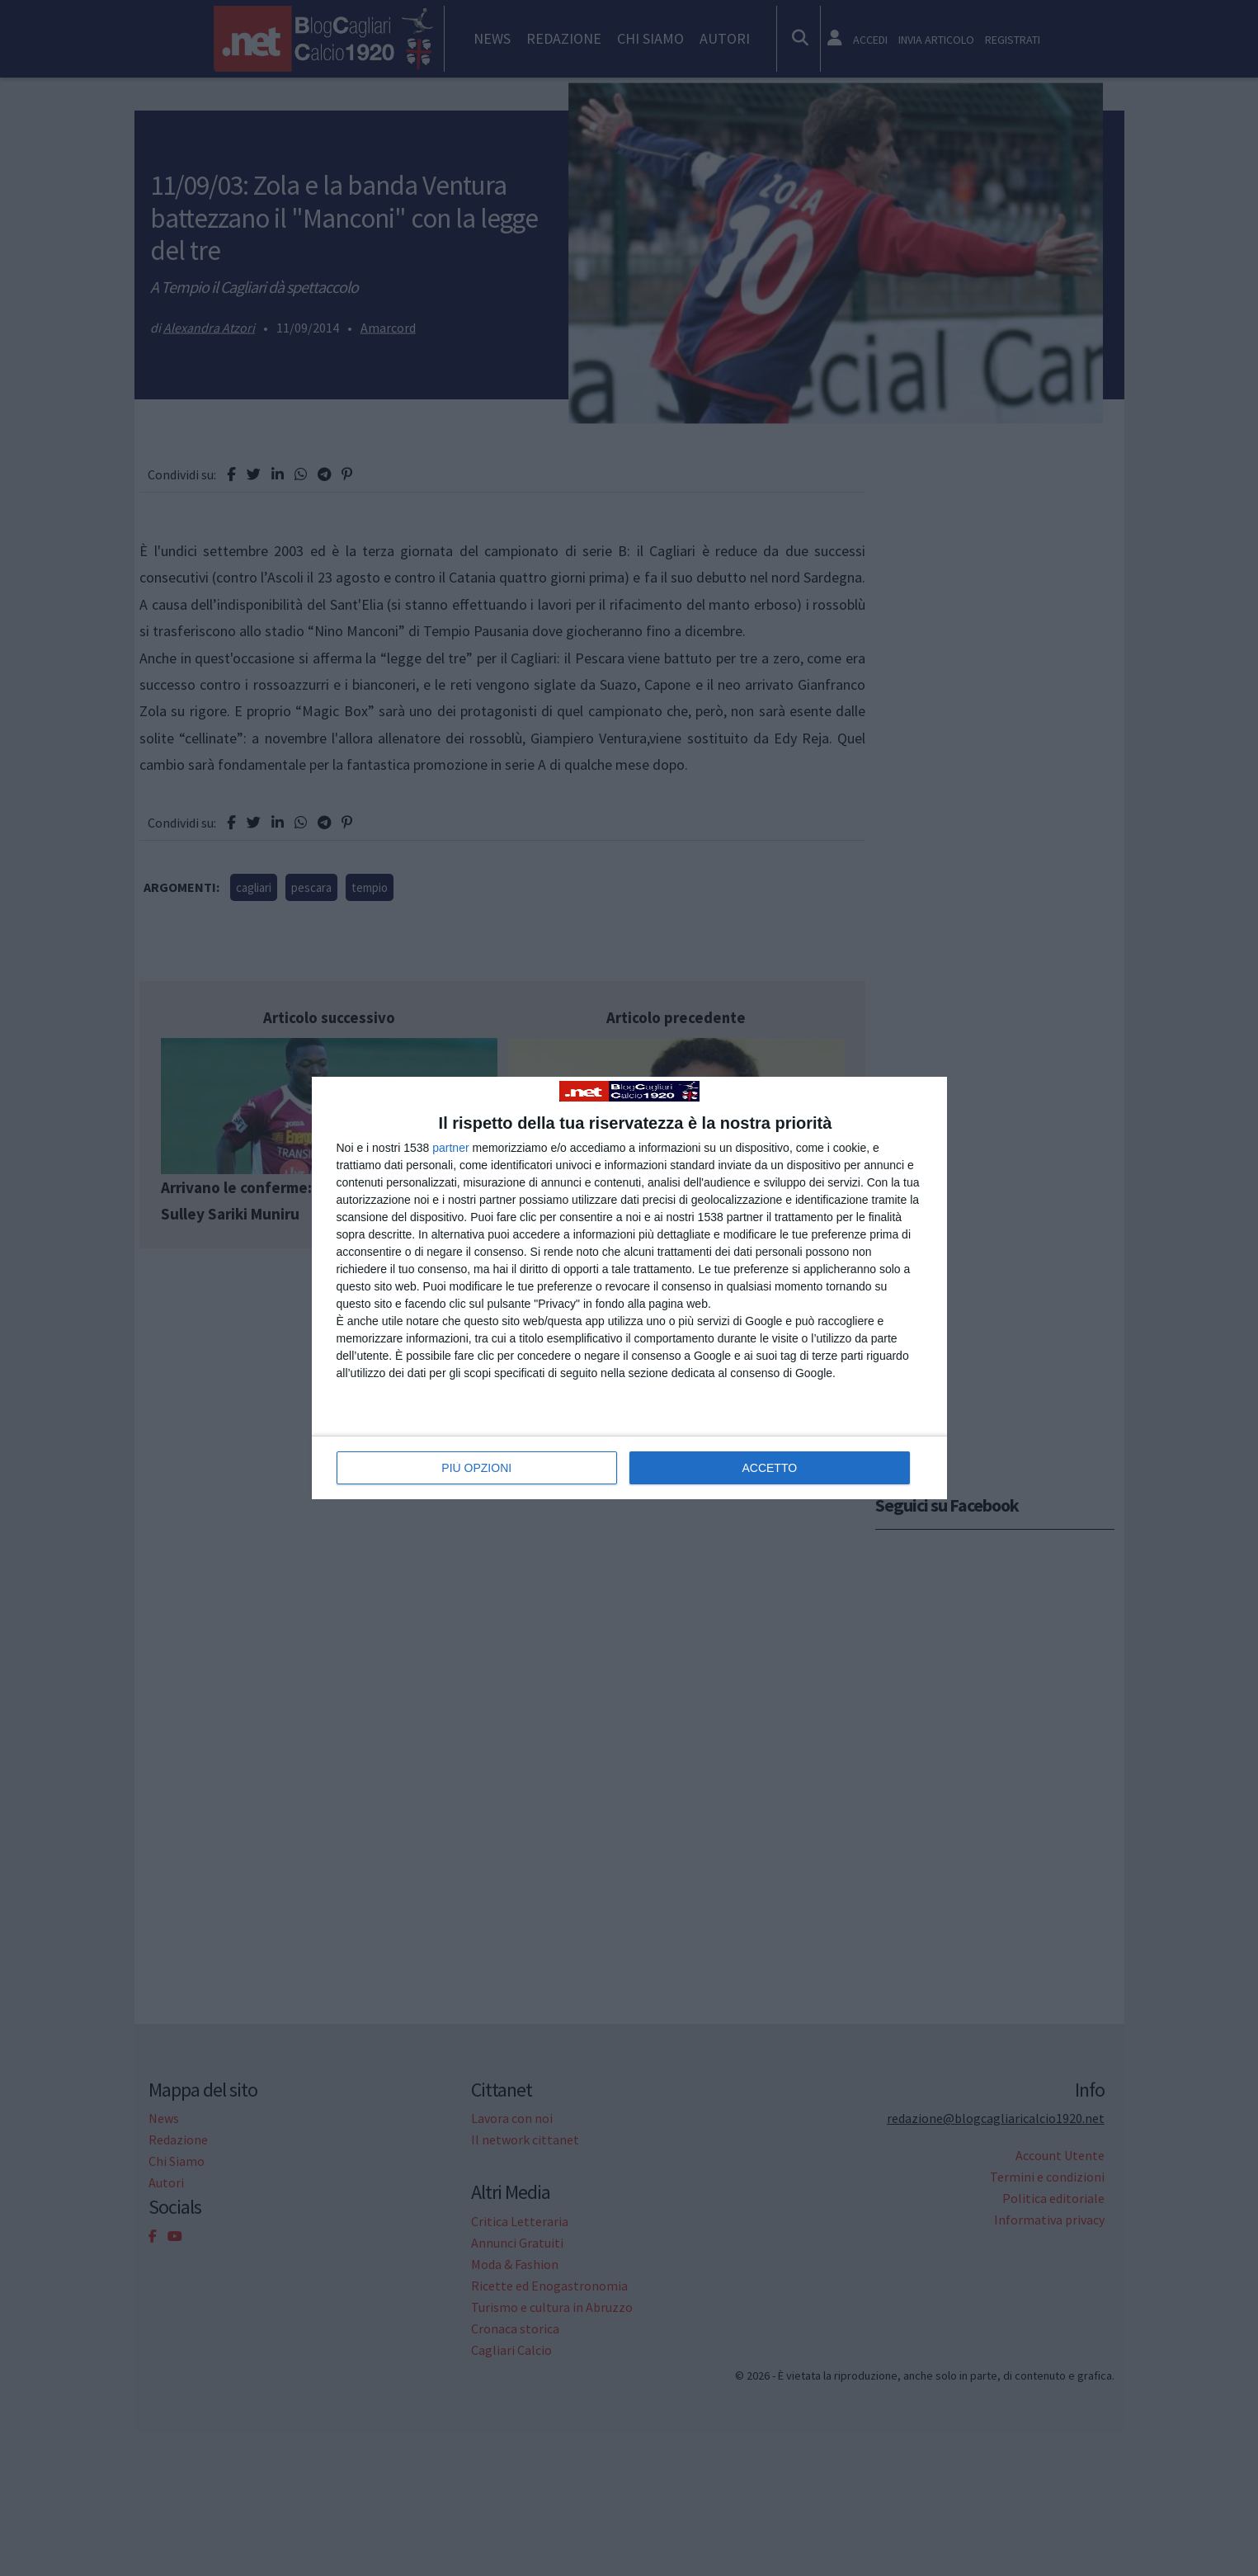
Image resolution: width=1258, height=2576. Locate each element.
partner (450, 1148)
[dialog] (629, 1288)
